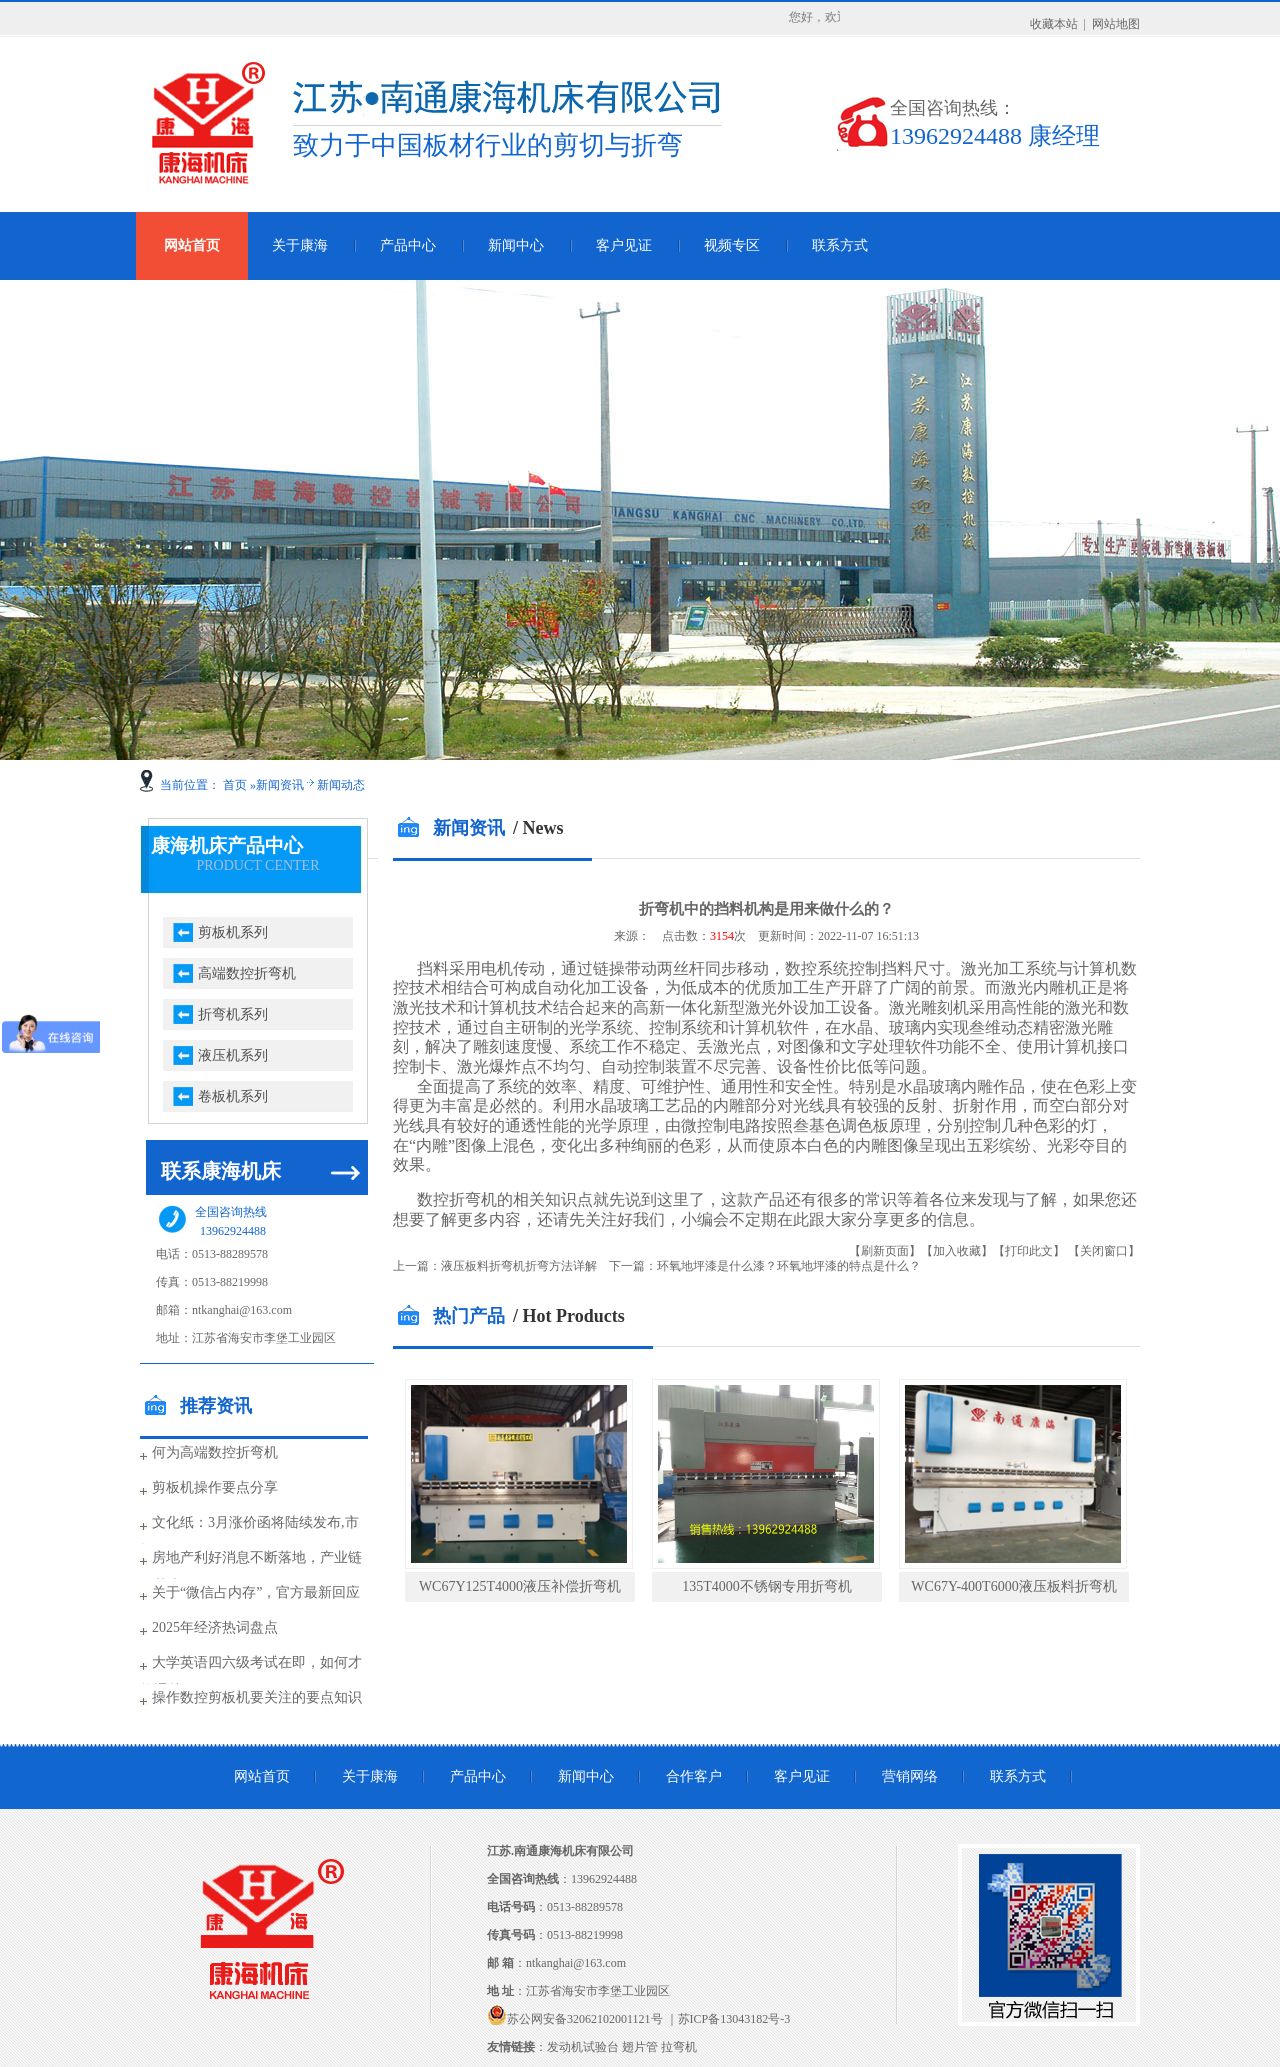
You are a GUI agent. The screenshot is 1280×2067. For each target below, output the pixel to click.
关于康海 (300, 245)
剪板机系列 (233, 932)
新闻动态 (341, 785)
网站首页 (192, 245)
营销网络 (910, 1776)
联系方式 (840, 245)
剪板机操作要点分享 (215, 1487)
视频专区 (732, 245)
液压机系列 (233, 1055)
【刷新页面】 (885, 1251)
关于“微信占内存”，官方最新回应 (256, 1592)
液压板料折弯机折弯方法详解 (519, 1266)
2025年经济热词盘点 (215, 1627)
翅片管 (640, 2047)
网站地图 (1116, 24)
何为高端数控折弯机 (215, 1452)
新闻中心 (516, 245)
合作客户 (694, 1776)
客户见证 (624, 245)
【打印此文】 (1029, 1251)
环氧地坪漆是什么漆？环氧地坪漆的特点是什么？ (789, 1266)
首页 (235, 785)
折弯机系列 (233, 1014)
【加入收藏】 (957, 1251)
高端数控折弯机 (247, 973)
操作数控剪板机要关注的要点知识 (257, 1697)
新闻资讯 (280, 785)
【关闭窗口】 (1104, 1251)
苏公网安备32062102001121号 (585, 2019)
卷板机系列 (233, 1096)
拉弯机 (679, 2047)
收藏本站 (1054, 24)
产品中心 (408, 245)
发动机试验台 (583, 2047)
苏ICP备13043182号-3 (734, 2019)
